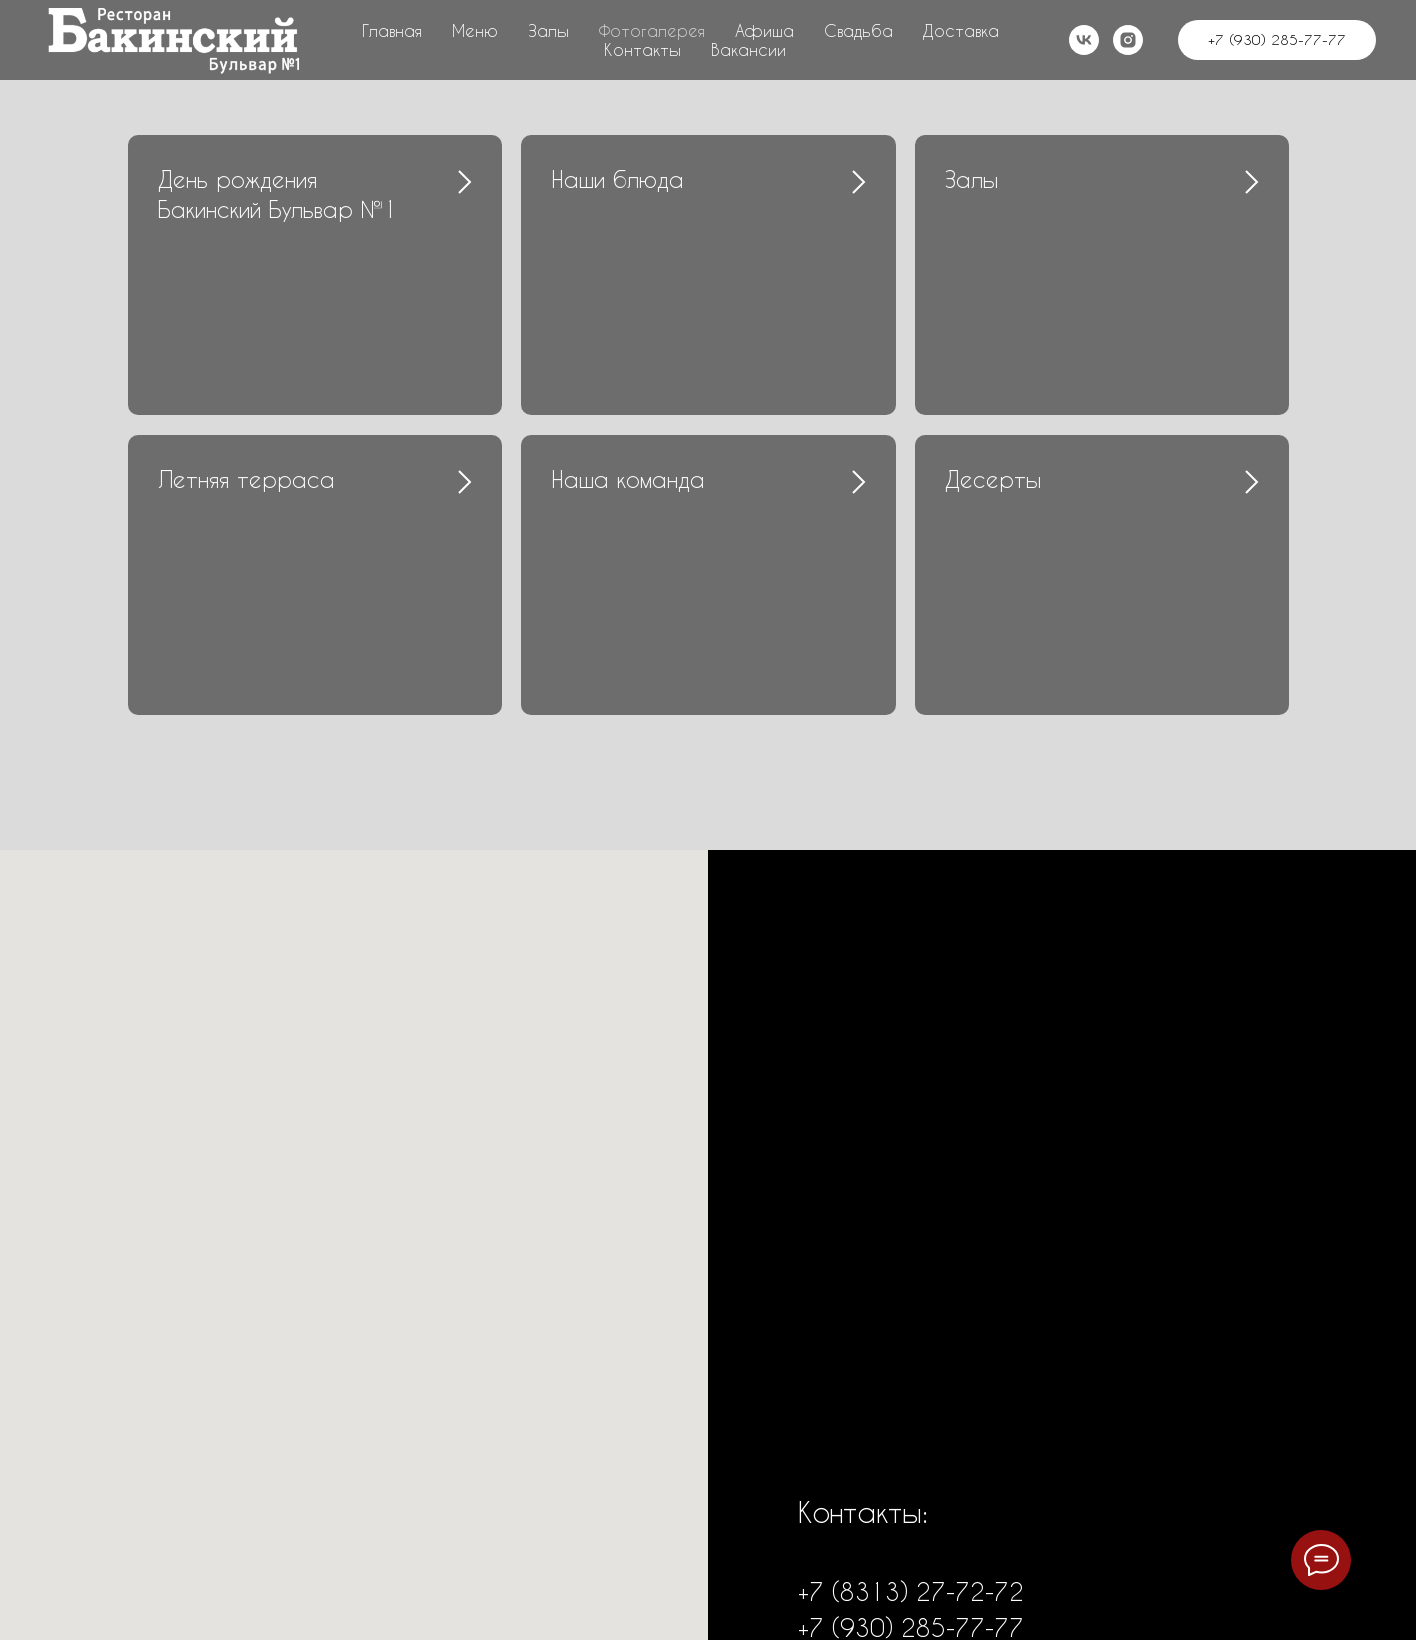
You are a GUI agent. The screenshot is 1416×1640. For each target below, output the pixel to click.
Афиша (764, 30)
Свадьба (858, 30)
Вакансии (748, 49)
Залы (548, 30)
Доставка (961, 30)
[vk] (1084, 40)
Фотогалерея (652, 30)
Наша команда (628, 479)
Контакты (642, 49)
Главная (392, 30)
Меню (475, 30)
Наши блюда (617, 179)
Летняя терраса (246, 479)
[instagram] (1128, 40)
